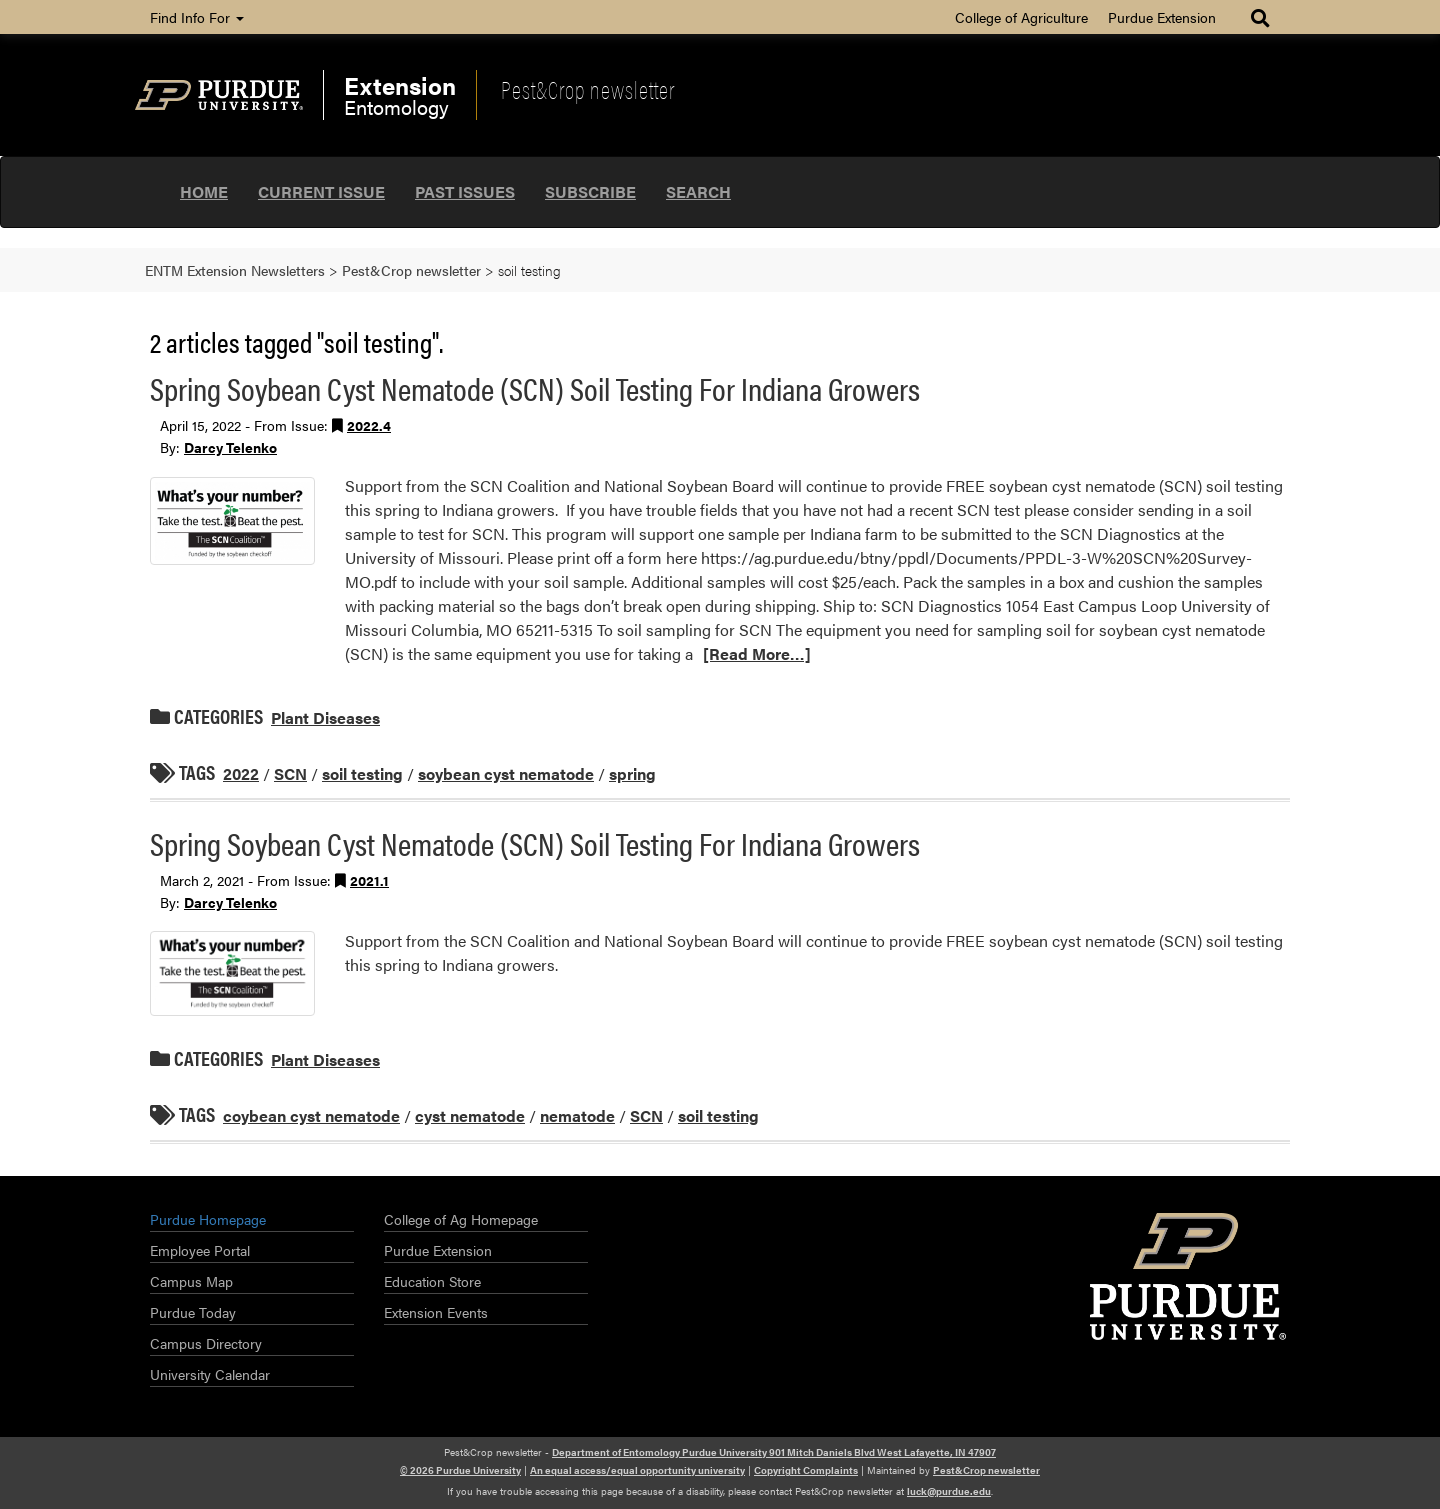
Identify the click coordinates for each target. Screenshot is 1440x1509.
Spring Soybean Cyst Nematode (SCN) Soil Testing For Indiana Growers (535, 387)
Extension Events (436, 1312)
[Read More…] (757, 653)
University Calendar (210, 1374)
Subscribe (590, 191)
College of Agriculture (1021, 17)
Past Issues (465, 191)
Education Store (432, 1281)
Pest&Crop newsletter (588, 89)
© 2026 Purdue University (460, 1470)
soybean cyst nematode (506, 773)
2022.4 (369, 425)
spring (632, 773)
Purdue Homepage (208, 1219)
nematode (577, 1115)
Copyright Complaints (806, 1470)
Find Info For (197, 17)
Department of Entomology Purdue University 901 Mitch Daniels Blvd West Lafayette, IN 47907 (774, 1452)
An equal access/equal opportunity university (637, 1470)
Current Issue (321, 191)
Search (698, 191)
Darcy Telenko (230, 447)
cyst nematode (470, 1115)
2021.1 (369, 880)
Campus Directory (206, 1343)
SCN (290, 773)
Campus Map (191, 1281)
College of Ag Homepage (461, 1219)
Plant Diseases (325, 717)
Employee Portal (200, 1250)
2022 (241, 773)
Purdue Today (193, 1312)
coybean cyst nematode (311, 1115)
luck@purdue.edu (949, 1491)
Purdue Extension (1162, 17)
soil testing (362, 773)
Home (204, 191)
